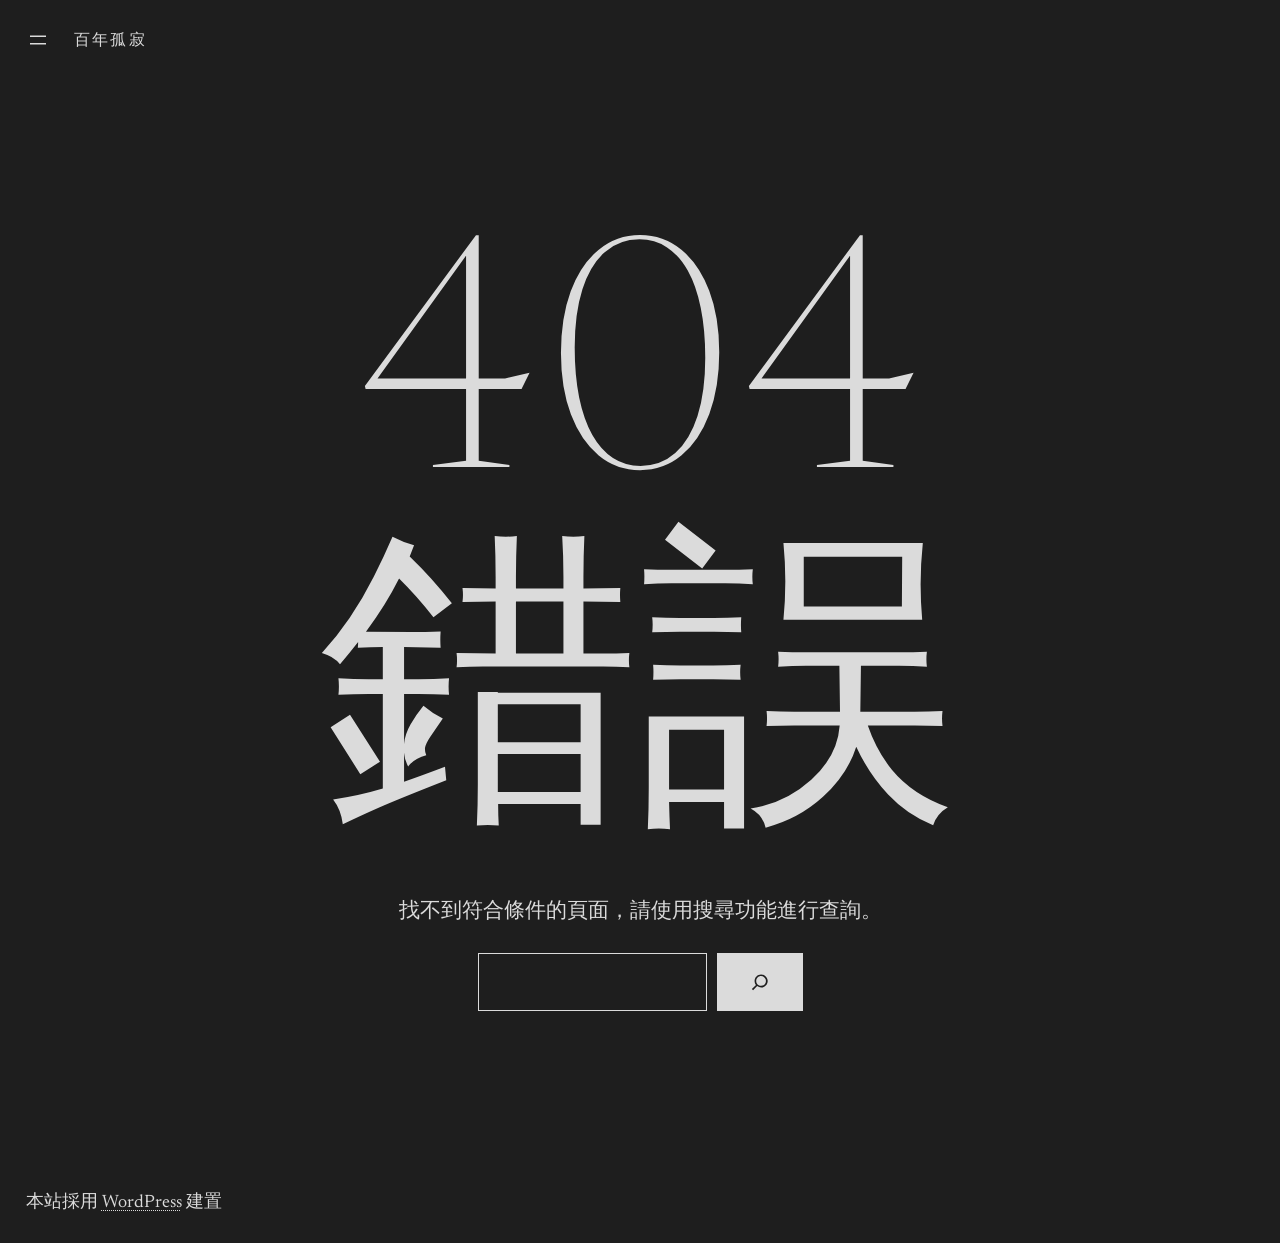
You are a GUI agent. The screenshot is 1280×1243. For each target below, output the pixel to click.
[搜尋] (759, 982)
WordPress (142, 1203)
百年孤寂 (111, 41)
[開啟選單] (38, 40)
